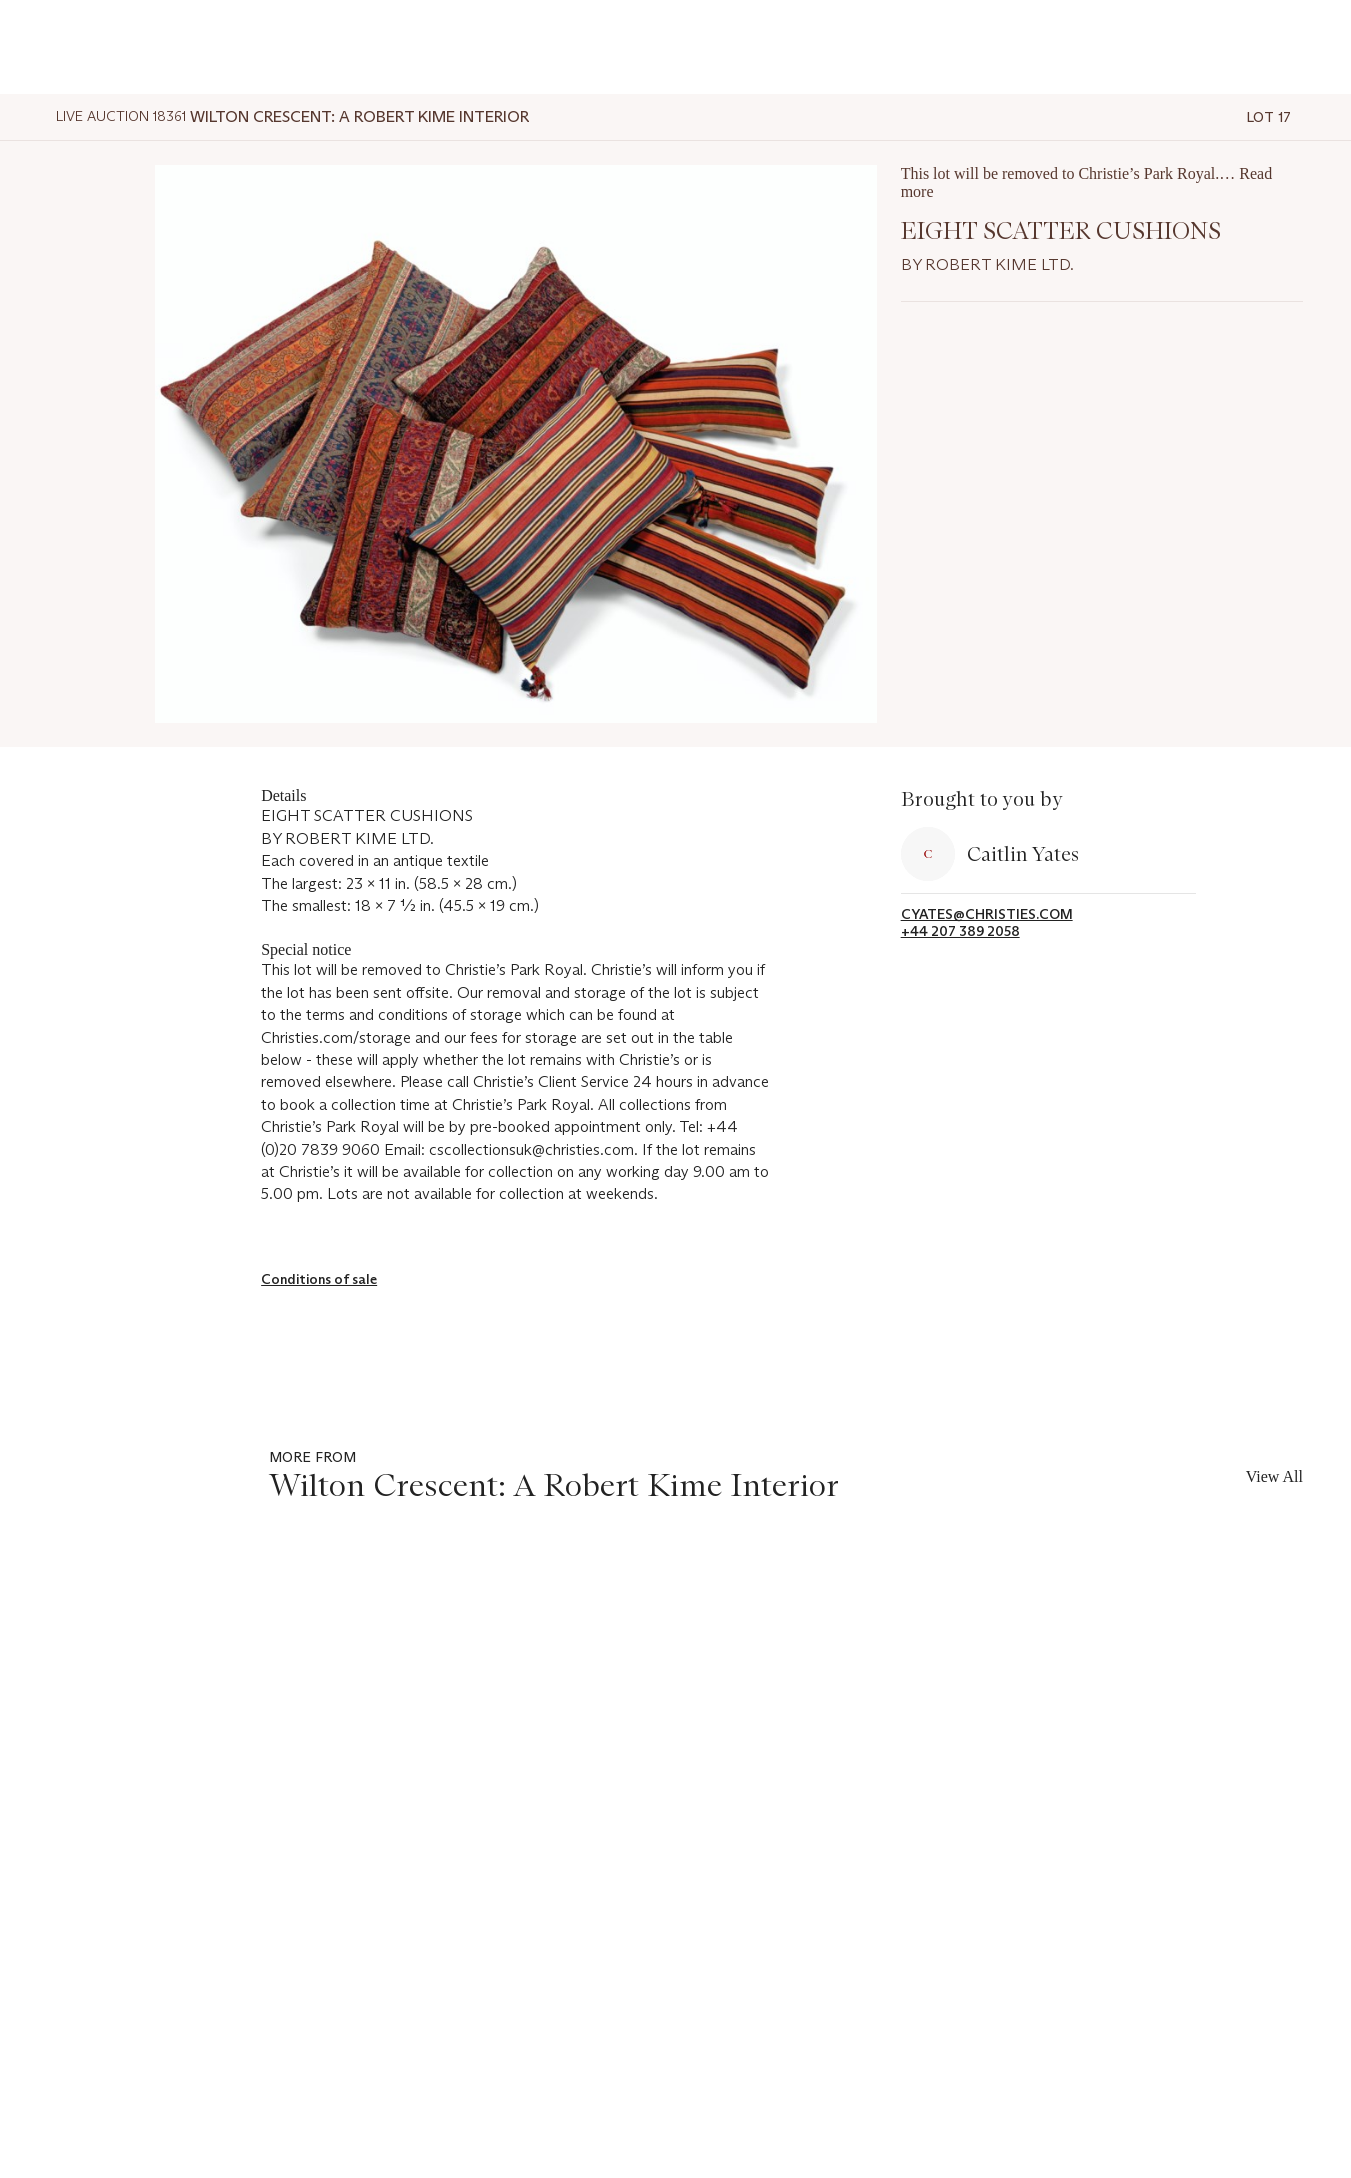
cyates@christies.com (987, 914)
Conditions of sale (319, 1279)
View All (1274, 1476)
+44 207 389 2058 (960, 931)
